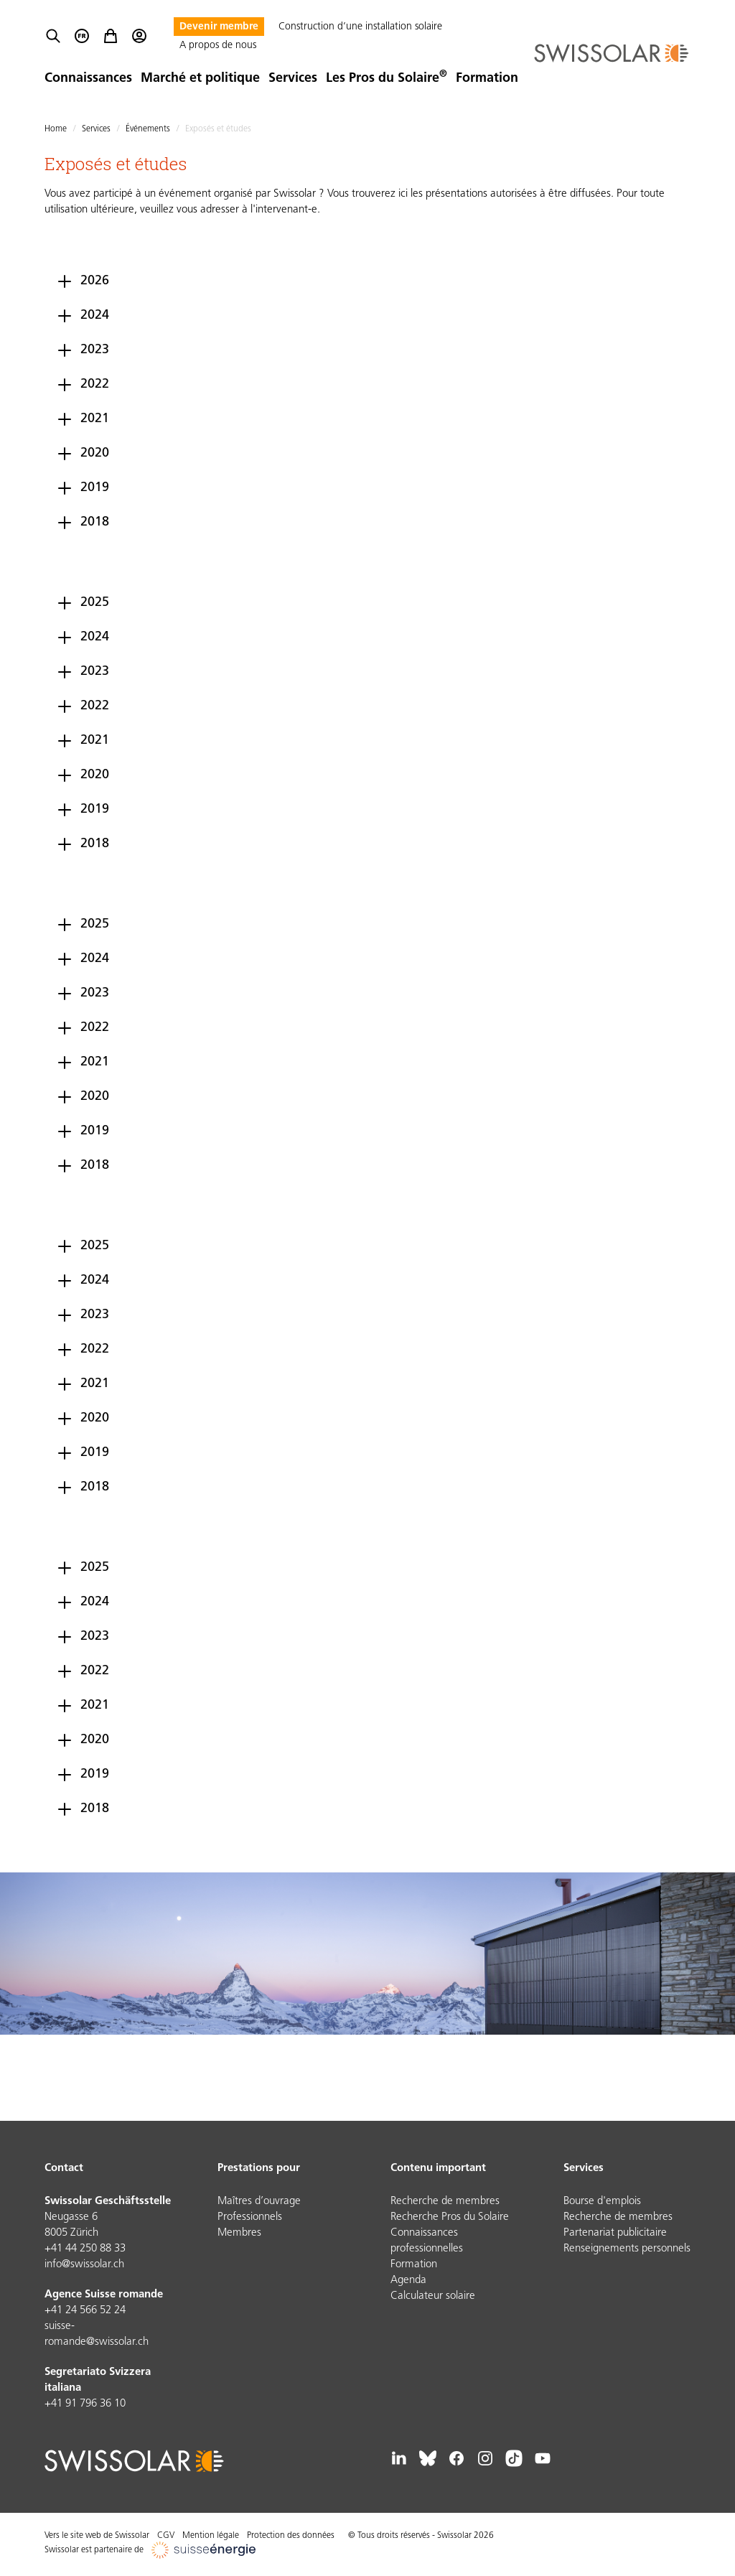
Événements (148, 129)
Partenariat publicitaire (615, 2233)
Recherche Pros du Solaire (449, 2217)
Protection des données (290, 2535)
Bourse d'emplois (602, 2201)
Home (56, 129)
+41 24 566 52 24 (85, 2310)
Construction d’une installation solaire (360, 27)
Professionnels (249, 2217)
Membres (239, 2233)
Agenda (408, 2280)
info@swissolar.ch (84, 2264)
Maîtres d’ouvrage (259, 2201)
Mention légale (210, 2535)
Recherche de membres (445, 2201)
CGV (165, 2535)
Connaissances (88, 78)
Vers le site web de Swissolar (97, 2535)
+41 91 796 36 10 (85, 2404)
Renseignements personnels (626, 2249)
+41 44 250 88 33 (85, 2249)
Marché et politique (200, 78)
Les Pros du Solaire (386, 78)
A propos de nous (217, 45)
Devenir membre (218, 27)
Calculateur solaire (432, 2296)
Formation (487, 78)
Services (292, 78)
